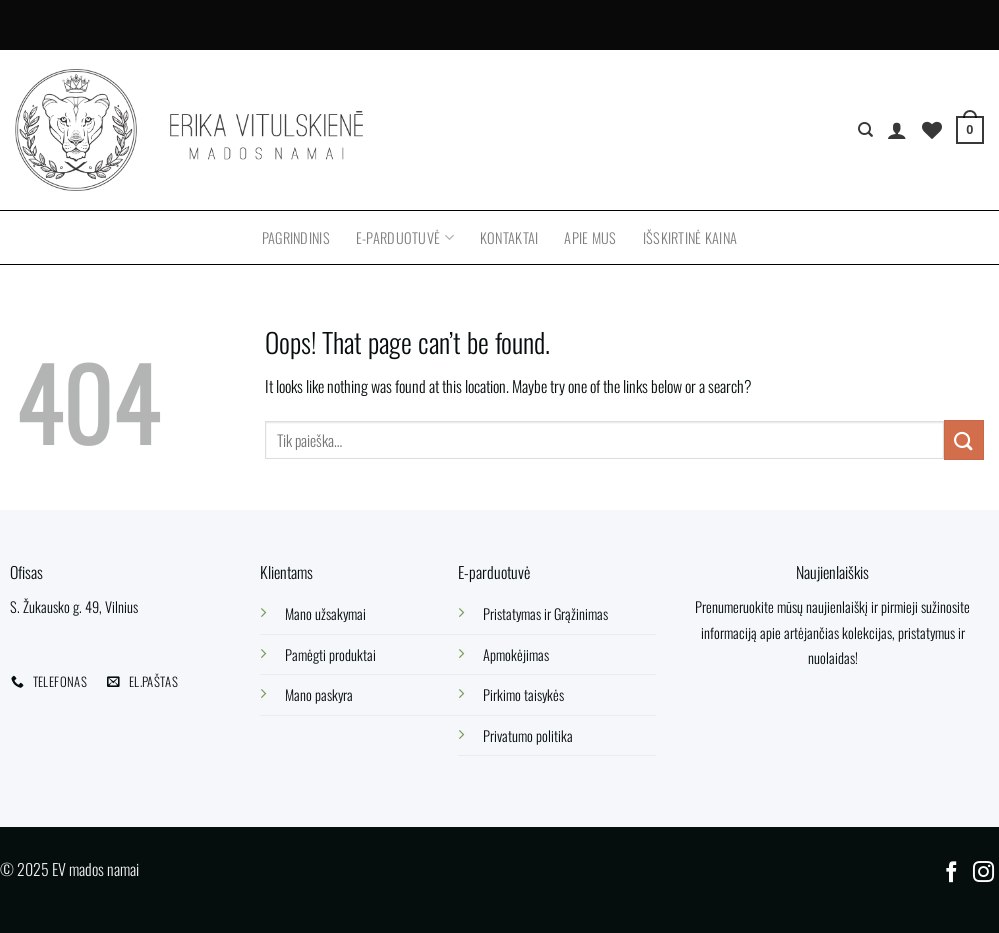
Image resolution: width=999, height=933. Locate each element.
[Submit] (964, 439)
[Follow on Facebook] (951, 873)
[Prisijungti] (897, 130)
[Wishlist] (932, 130)
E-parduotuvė (405, 237)
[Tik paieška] (865, 130)
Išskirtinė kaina (690, 237)
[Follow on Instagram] (983, 873)
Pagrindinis (296, 237)
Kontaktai (509, 237)
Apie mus (590, 237)
